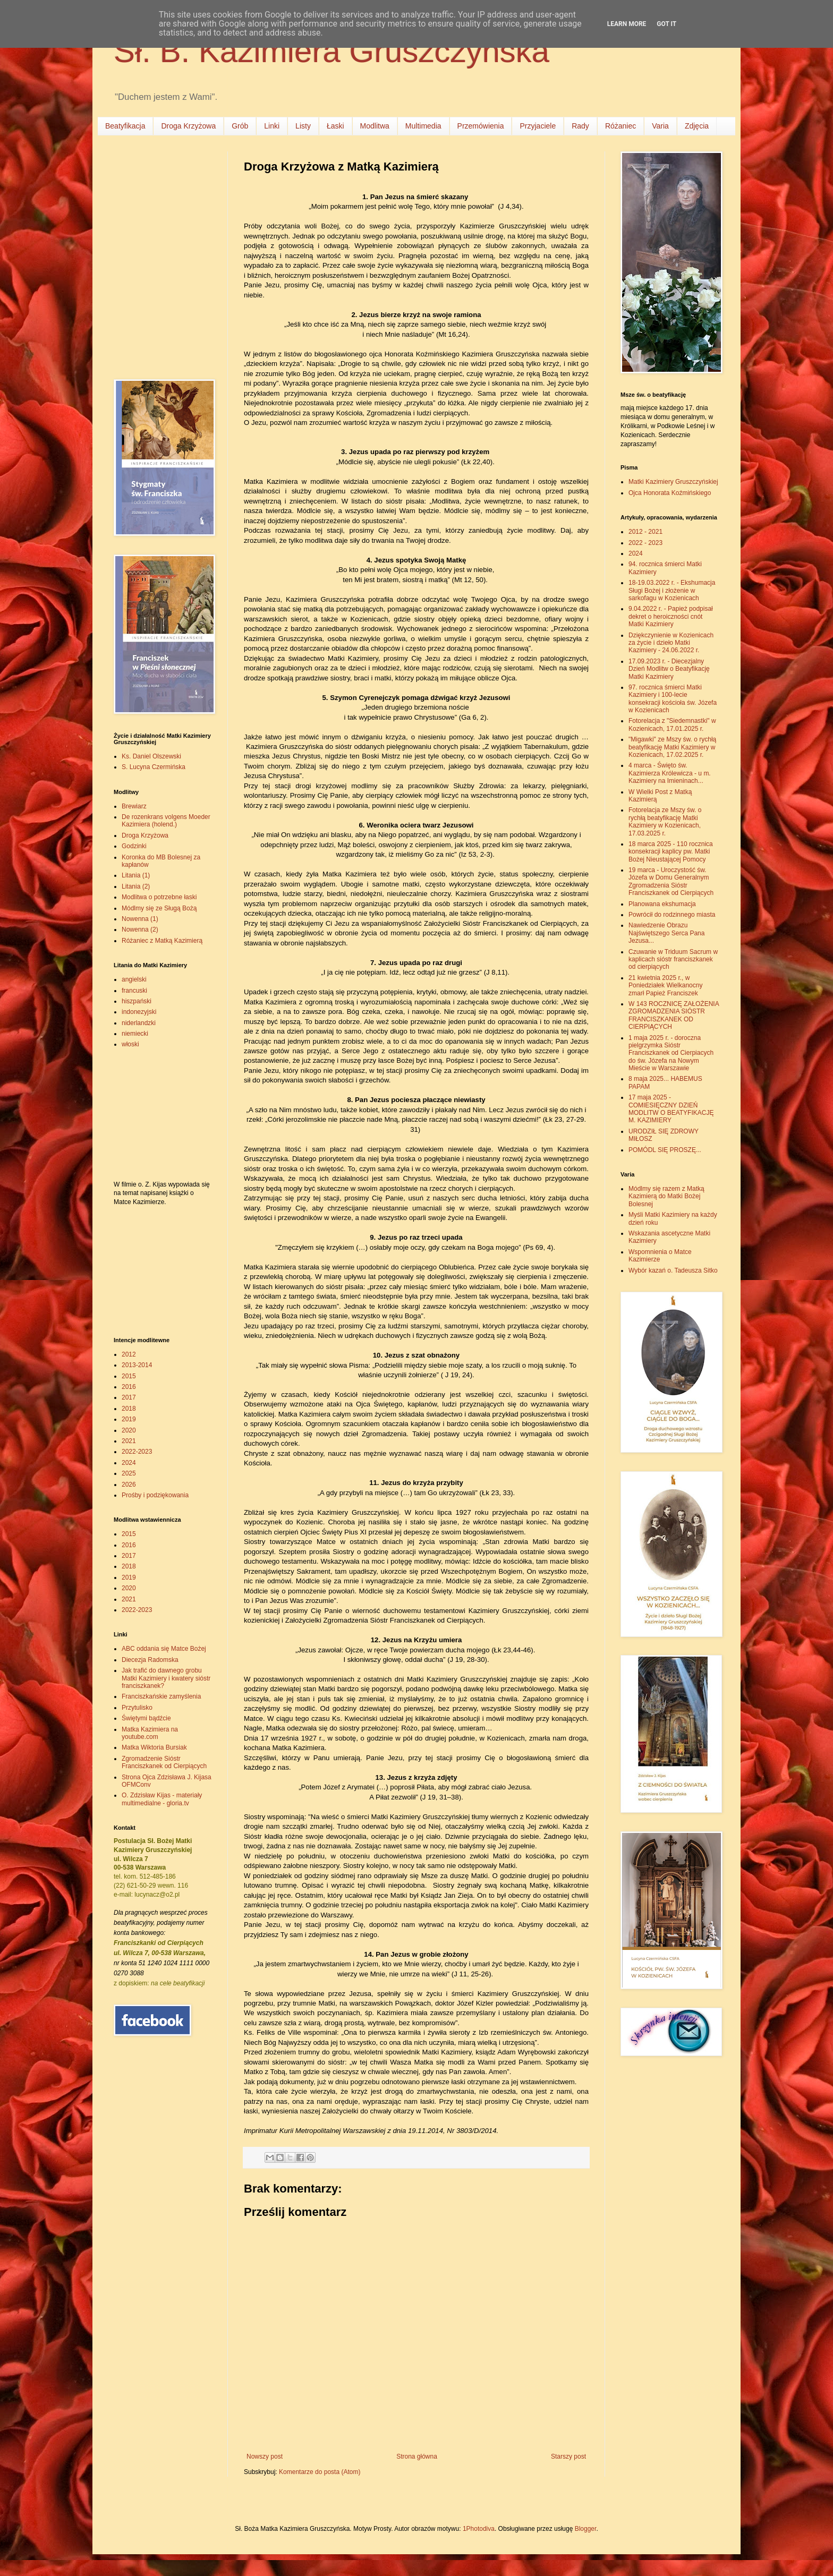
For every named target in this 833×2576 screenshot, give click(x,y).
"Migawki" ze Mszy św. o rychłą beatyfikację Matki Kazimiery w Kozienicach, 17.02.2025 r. (672, 747)
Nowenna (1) (140, 919)
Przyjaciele (538, 126)
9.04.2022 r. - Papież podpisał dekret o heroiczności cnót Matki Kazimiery (670, 616)
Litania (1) (136, 875)
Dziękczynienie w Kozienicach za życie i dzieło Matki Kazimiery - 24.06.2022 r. (670, 643)
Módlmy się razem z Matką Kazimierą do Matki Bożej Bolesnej (666, 1196)
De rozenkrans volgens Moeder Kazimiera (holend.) (166, 820)
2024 (129, 1462)
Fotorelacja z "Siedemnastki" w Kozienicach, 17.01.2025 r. (672, 724)
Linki (271, 126)
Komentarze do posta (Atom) (319, 2472)
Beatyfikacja (125, 126)
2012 (129, 1354)
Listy (303, 126)
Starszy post (568, 2456)
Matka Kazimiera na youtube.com (150, 1733)
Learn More (627, 24)
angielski (134, 979)
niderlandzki (139, 1023)
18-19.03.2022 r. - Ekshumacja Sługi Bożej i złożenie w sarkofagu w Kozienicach (671, 590)
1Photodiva (479, 2528)
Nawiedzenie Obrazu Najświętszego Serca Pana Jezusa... (666, 933)
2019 (129, 1419)
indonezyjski (139, 1012)
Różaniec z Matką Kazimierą (162, 940)
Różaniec (620, 126)
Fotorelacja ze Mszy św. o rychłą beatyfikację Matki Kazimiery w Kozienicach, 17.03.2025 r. (664, 821)
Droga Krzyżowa (188, 126)
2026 (129, 1484)
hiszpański (136, 1001)
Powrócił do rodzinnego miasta (671, 914)
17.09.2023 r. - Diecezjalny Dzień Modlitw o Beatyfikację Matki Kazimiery (669, 669)
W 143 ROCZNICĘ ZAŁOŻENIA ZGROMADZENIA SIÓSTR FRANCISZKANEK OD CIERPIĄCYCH (673, 1015)
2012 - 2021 (645, 531)
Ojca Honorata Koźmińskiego (669, 493)
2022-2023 (137, 1451)
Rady (580, 126)
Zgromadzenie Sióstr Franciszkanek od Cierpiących (164, 1762)
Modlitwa (374, 126)
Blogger (586, 2528)
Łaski (335, 126)
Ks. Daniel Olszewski (151, 756)
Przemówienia (480, 126)
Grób (240, 126)
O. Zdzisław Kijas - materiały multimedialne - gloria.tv (162, 1799)
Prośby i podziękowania (155, 1495)
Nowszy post (264, 2456)
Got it (666, 24)
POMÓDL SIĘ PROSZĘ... (664, 1150)
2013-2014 (137, 1365)
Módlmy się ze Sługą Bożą (159, 908)
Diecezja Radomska (150, 1660)
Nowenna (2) (140, 929)
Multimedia (423, 126)
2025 (129, 1473)
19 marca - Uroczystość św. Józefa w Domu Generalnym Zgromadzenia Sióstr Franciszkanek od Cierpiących (670, 881)
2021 (129, 1441)
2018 (129, 1408)
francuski (134, 990)
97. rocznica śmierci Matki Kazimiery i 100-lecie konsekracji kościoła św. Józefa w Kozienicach (672, 699)
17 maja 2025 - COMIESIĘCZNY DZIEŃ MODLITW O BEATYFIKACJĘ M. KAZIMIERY (670, 1109)
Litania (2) (136, 886)
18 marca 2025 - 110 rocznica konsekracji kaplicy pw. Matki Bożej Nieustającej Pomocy (670, 851)
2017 (129, 1397)
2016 (129, 1387)
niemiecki (135, 1033)
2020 (129, 1430)
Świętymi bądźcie (146, 1718)
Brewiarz (134, 806)
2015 (129, 1376)
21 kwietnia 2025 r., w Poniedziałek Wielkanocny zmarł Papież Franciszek (665, 985)
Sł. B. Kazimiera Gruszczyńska (331, 51)
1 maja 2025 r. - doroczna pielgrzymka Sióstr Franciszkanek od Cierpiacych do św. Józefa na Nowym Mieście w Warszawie (670, 1053)
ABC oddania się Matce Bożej (164, 1648)
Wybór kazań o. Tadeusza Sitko (673, 1270)
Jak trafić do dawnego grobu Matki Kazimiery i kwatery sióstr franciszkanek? (166, 1678)
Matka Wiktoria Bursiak (154, 1747)
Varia (660, 126)
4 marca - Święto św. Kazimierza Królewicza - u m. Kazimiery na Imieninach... (669, 773)
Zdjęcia (697, 126)
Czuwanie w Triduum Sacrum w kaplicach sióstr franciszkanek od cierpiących (673, 959)
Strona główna (416, 2456)
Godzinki (134, 846)
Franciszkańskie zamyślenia (161, 1696)
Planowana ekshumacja (662, 904)
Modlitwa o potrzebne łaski (159, 897)
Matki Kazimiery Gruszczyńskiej (673, 481)
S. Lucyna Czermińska (153, 767)
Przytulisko (137, 1707)
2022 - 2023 (645, 543)
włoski (130, 1044)
